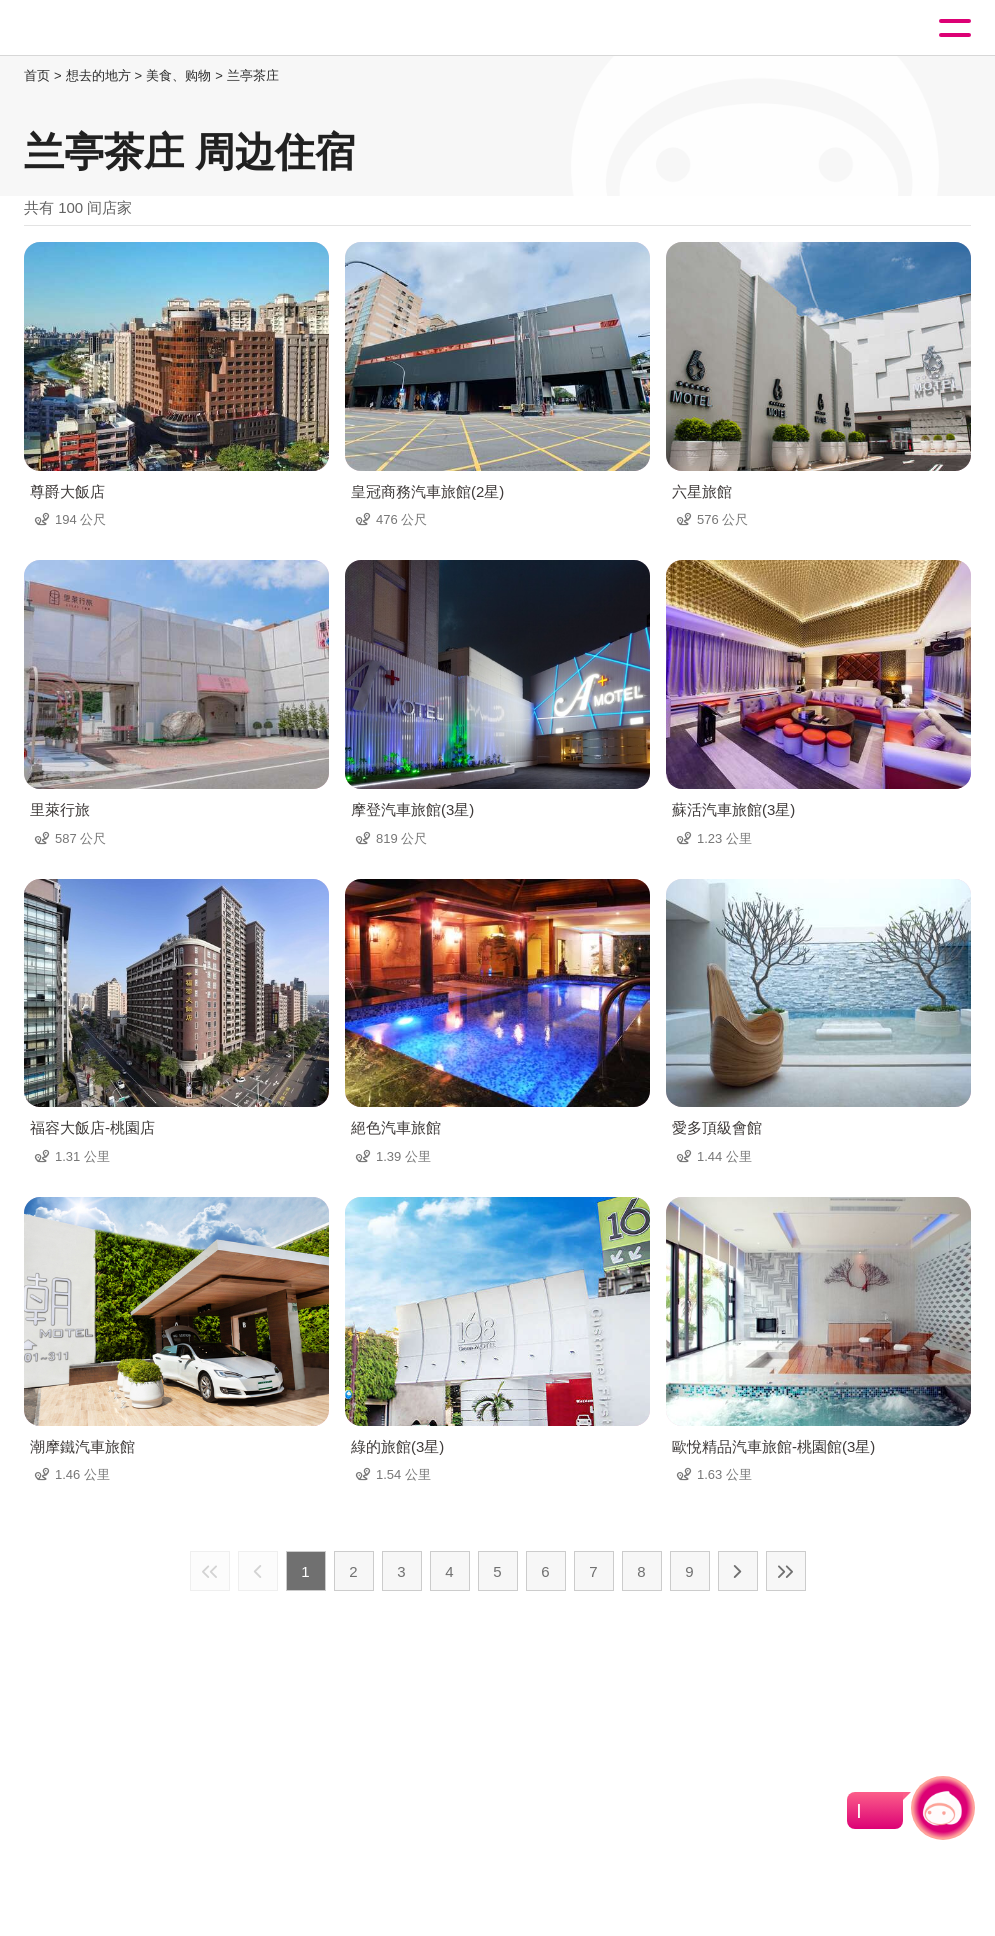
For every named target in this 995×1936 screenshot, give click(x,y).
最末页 (786, 1571)
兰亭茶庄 (253, 75)
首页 (37, 75)
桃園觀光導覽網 (98, 28)
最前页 (210, 1571)
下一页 (738, 1571)
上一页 (258, 1571)
